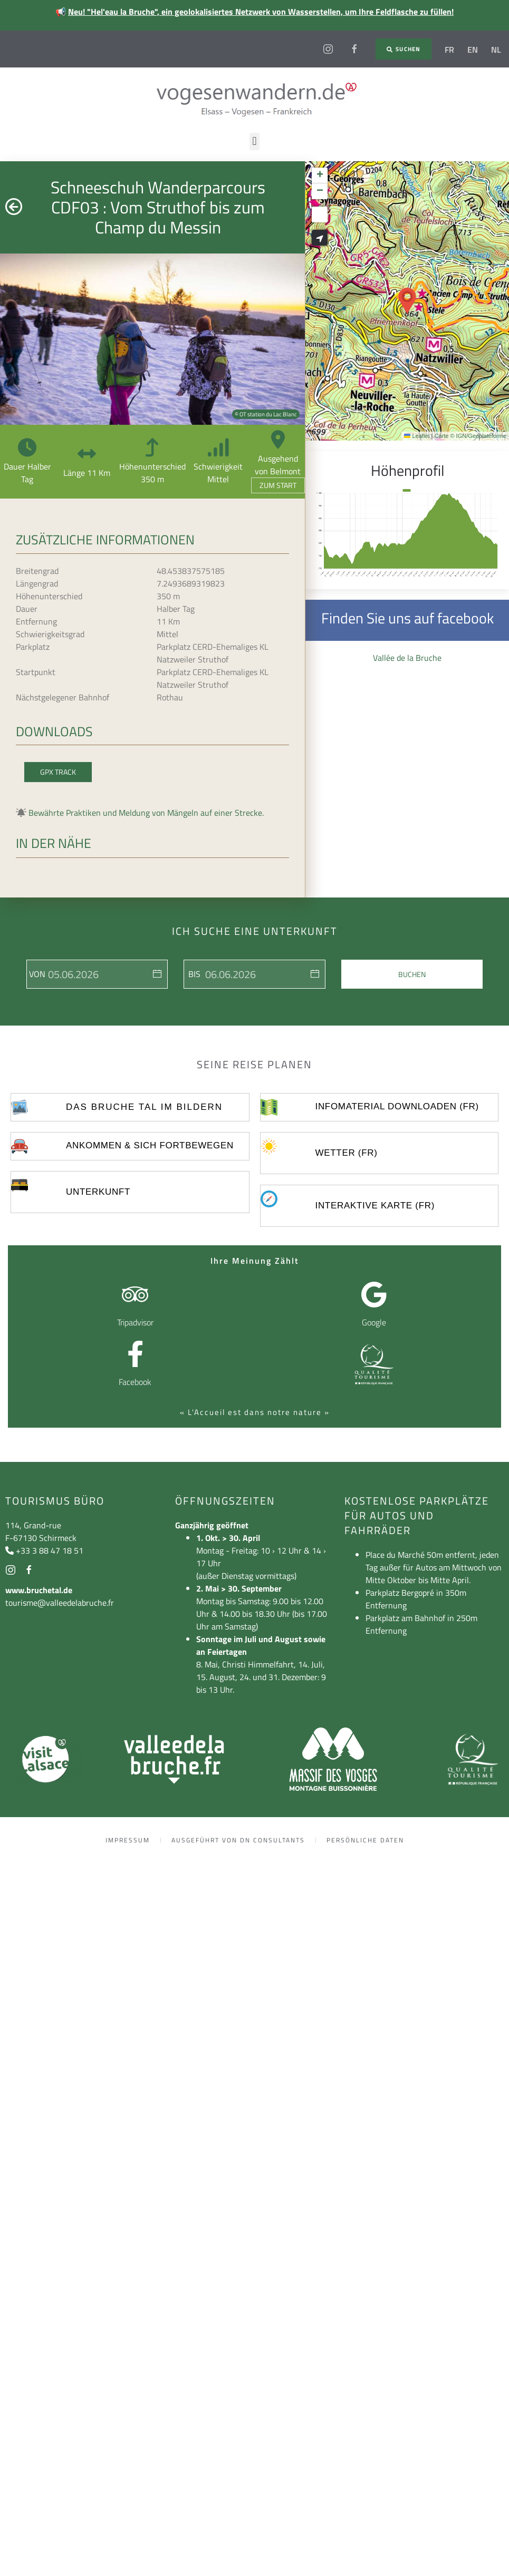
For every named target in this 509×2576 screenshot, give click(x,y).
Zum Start (278, 485)
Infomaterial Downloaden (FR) (397, 1106)
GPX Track (58, 771)
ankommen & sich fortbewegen (150, 1145)
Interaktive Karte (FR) (375, 1206)
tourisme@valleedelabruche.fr (59, 1602)
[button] (254, 141)
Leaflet (416, 436)
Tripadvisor (135, 1322)
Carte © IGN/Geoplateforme (471, 436)
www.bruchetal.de (38, 1590)
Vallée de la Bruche (407, 657)
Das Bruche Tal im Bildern (144, 1107)
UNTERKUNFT (98, 1192)
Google (374, 1322)
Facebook (135, 1381)
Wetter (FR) (346, 1153)
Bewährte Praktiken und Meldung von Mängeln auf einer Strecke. (146, 812)
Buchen (412, 974)
